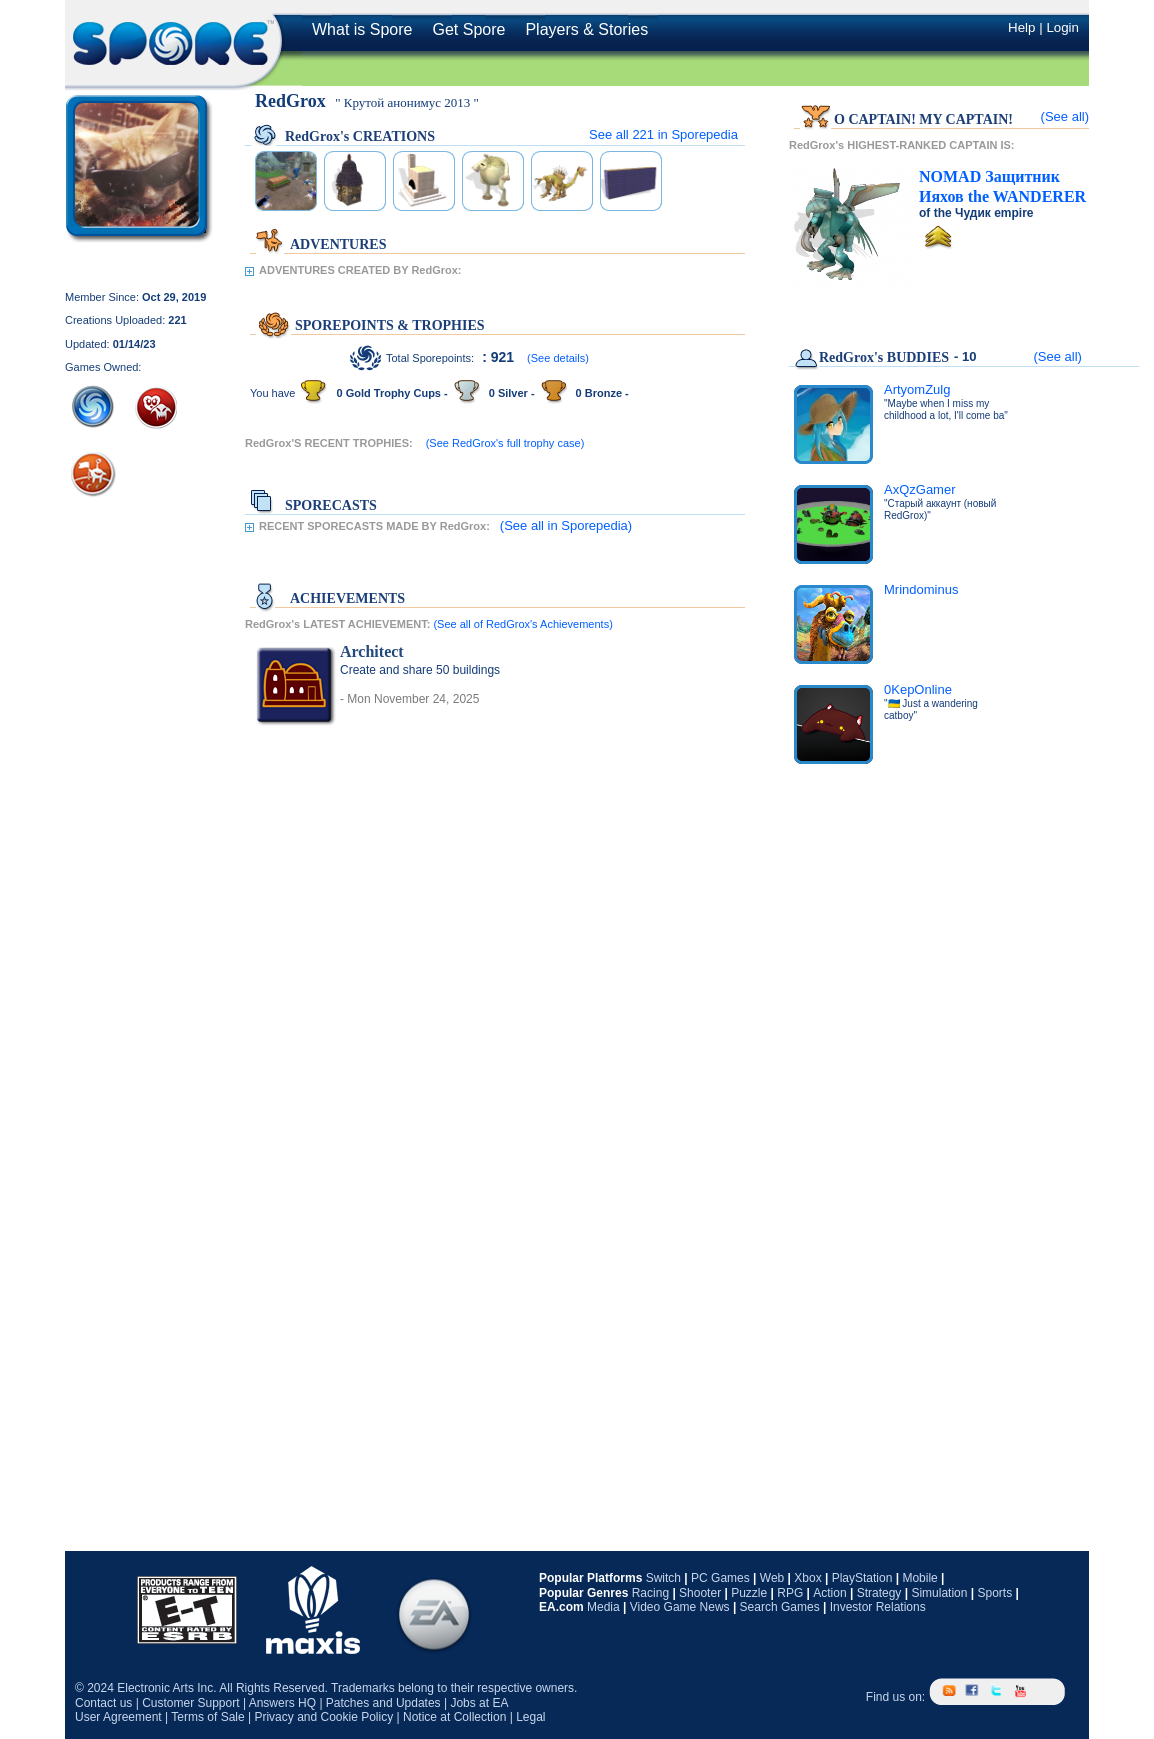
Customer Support (190, 1703)
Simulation (939, 1593)
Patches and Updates (383, 1703)
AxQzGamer (920, 489)
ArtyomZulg (917, 389)
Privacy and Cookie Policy (323, 1717)
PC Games (720, 1578)
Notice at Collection (454, 1717)
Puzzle (749, 1593)
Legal (530, 1717)
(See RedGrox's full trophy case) (505, 443)
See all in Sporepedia (663, 134)
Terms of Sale (207, 1717)
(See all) (1065, 116)
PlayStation (862, 1578)
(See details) (558, 358)
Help (1021, 27)
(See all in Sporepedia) (566, 525)
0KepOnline (918, 689)
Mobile (919, 1578)
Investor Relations (878, 1607)
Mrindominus (921, 589)
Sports (994, 1593)
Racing (650, 1593)
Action (829, 1593)
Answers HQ (282, 1703)
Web (772, 1578)
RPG (790, 1593)
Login (1062, 27)
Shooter (700, 1593)
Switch (663, 1578)
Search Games (780, 1607)
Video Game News (680, 1607)
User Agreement (118, 1717)
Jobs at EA (479, 1703)
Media (603, 1607)
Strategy (879, 1593)
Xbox (807, 1578)
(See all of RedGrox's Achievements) (522, 624)
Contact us (103, 1703)
